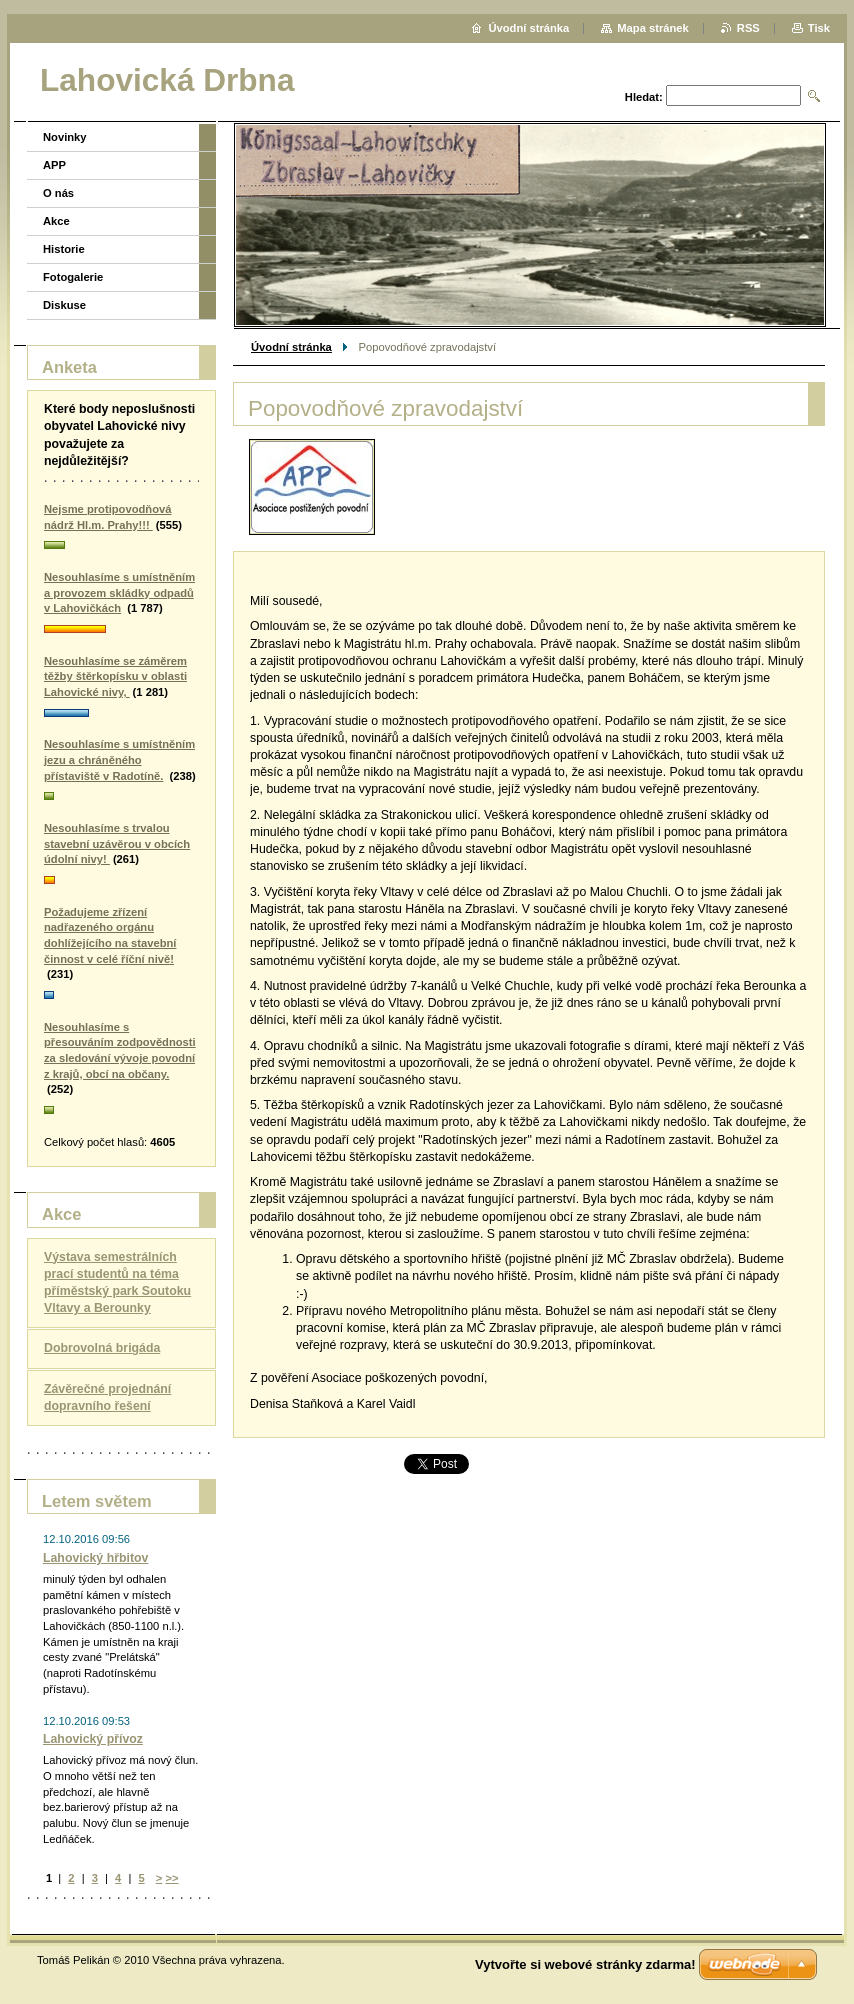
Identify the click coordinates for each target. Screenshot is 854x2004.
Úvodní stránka (291, 347)
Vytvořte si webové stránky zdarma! (585, 1964)
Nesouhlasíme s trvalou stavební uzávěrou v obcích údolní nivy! (117, 843)
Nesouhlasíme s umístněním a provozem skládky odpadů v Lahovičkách (119, 592)
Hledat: (644, 97)
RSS (748, 28)
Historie (64, 249)
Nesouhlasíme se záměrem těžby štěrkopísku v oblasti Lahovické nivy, (115, 676)
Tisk (819, 28)
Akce (56, 221)
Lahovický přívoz (93, 1739)
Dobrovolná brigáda (102, 1348)
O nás (58, 193)
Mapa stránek (653, 28)
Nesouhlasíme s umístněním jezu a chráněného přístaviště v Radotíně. (119, 759)
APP (54, 165)
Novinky (65, 137)
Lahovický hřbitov (95, 1558)
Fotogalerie (73, 277)
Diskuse (64, 305)
